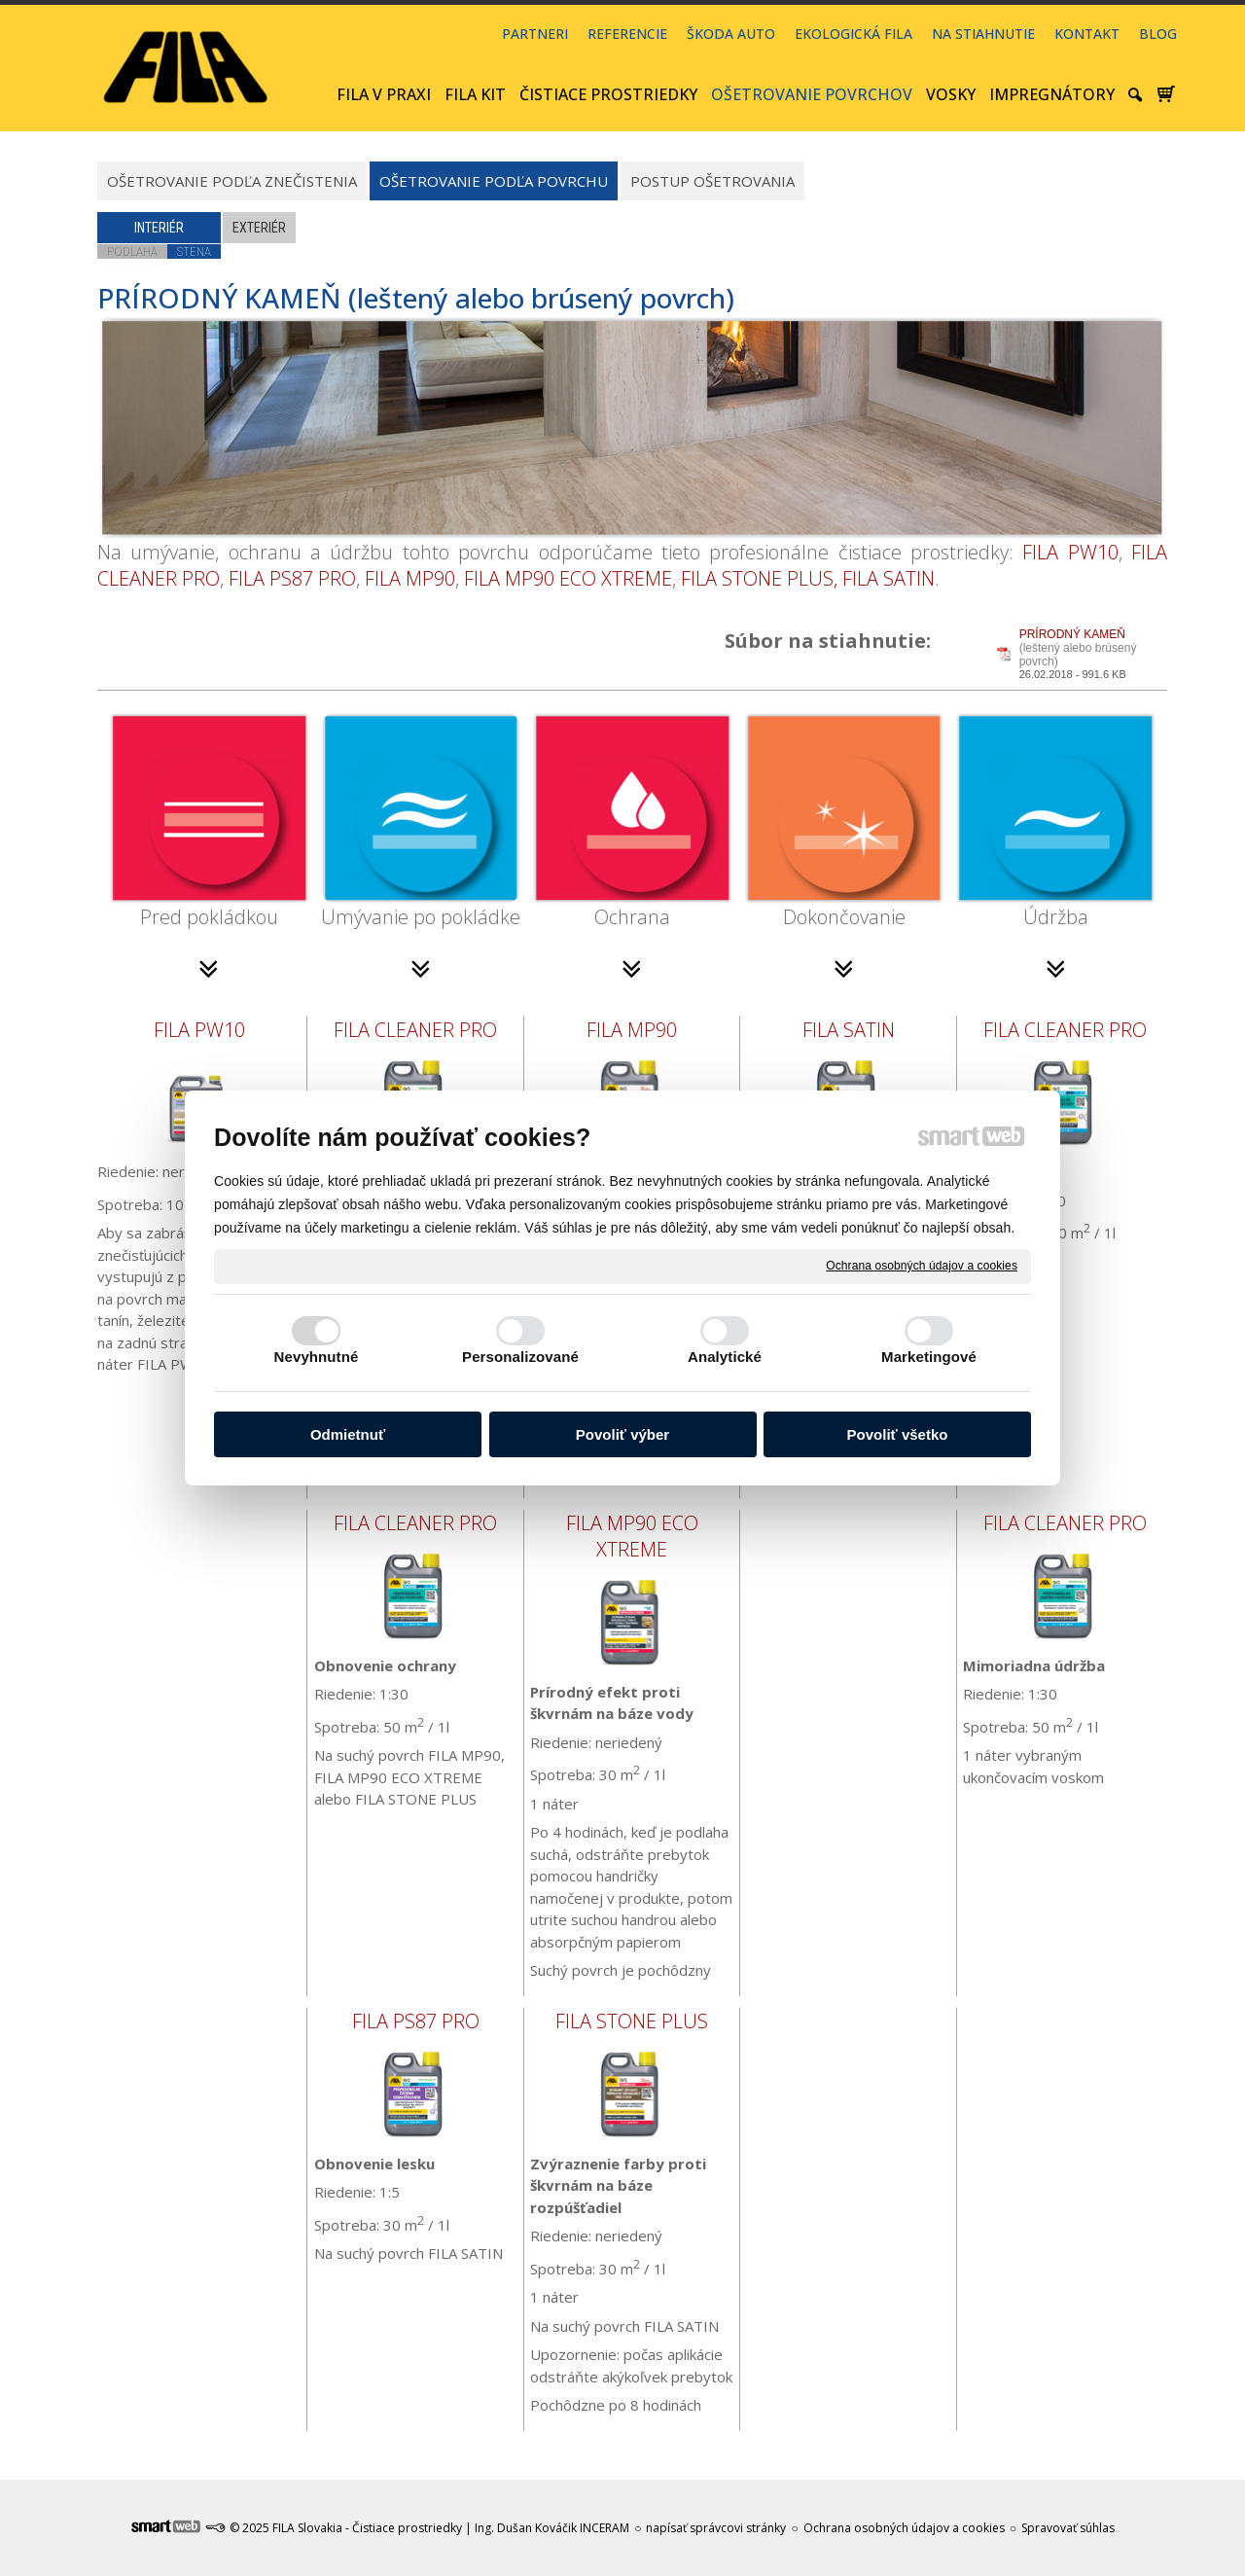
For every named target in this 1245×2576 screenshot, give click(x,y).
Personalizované (520, 1356)
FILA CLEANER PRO (415, 1030)
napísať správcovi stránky (716, 2528)
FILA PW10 (1070, 552)
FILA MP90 (410, 578)
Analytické (725, 1356)
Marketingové (929, 1356)
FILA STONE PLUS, (759, 578)
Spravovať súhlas (1068, 2528)
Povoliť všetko (897, 1434)
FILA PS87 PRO (292, 578)
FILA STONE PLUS (631, 2021)
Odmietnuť (347, 1434)
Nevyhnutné (316, 1356)
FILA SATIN (888, 578)
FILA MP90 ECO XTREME (568, 578)
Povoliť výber (622, 1434)
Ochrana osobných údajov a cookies (921, 1265)
